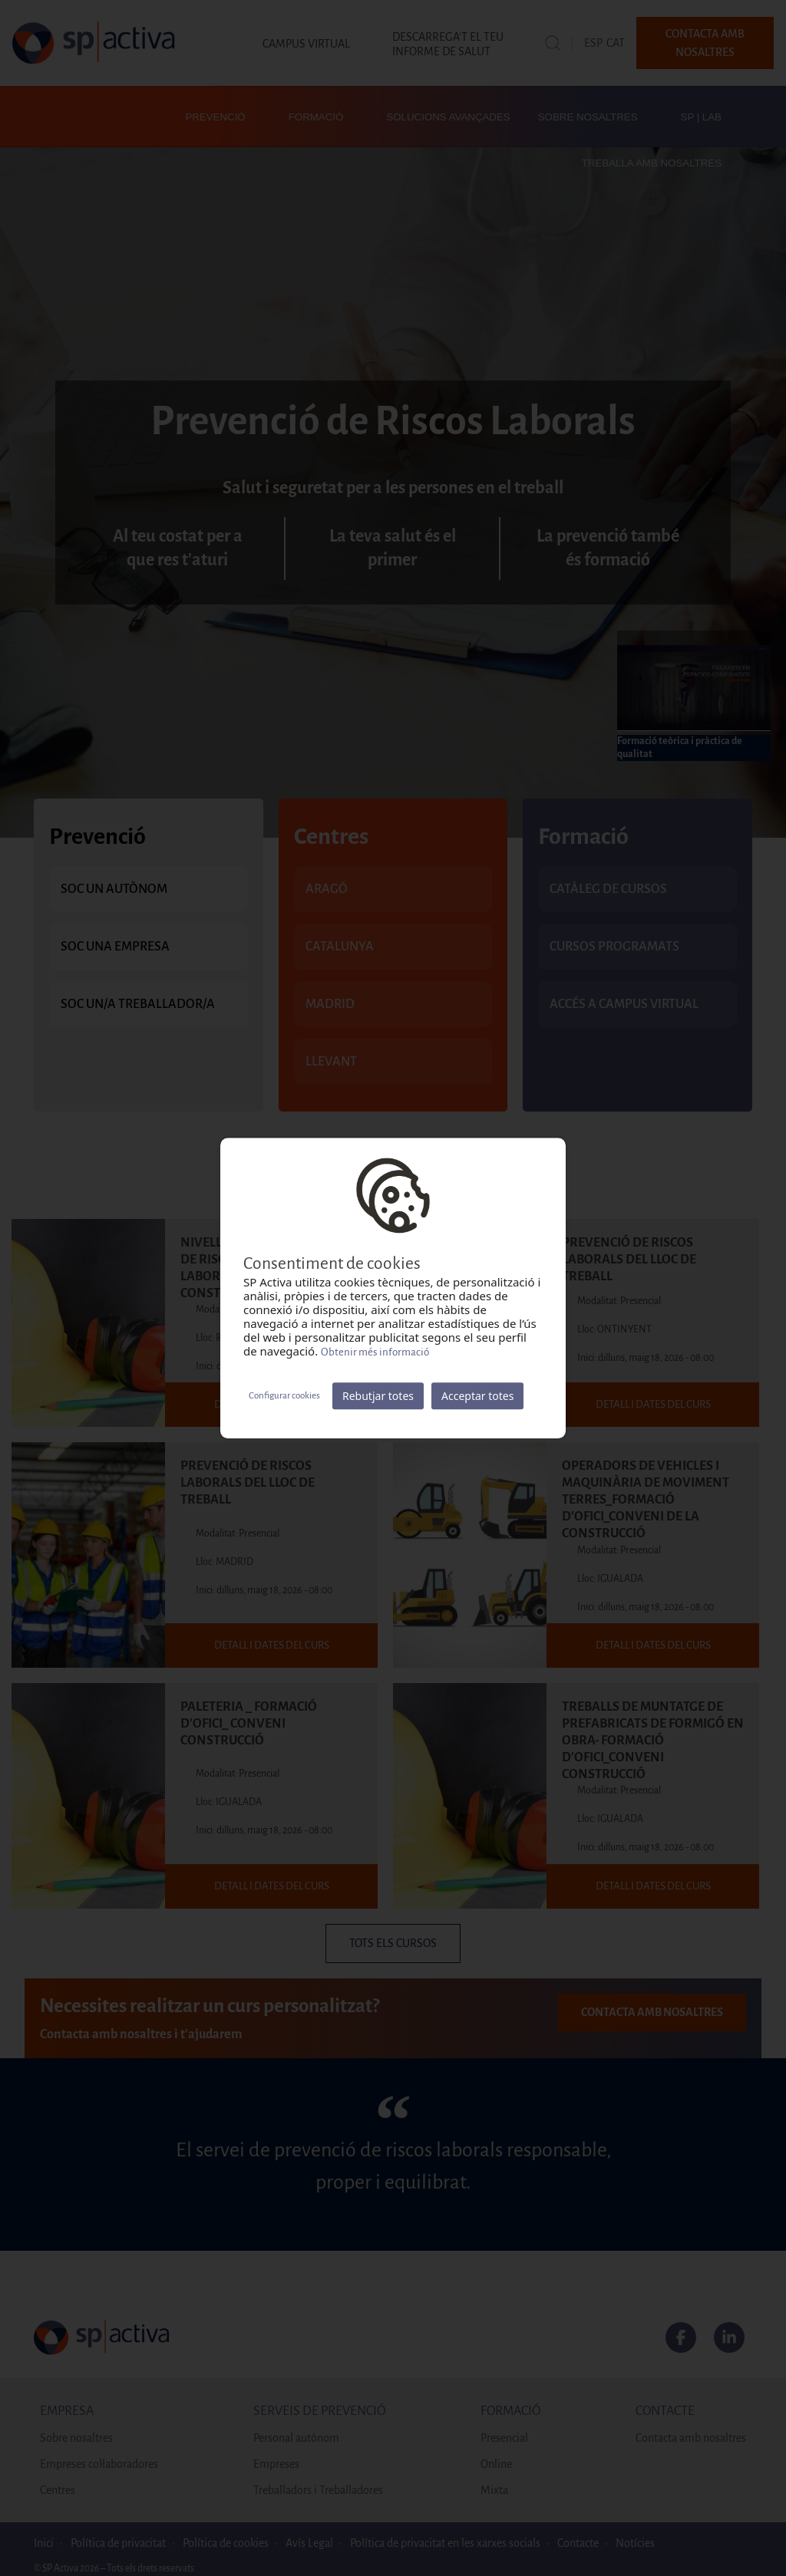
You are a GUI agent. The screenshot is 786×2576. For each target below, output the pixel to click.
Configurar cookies (284, 1396)
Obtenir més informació (375, 1352)
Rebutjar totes (378, 1395)
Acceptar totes (477, 1395)
